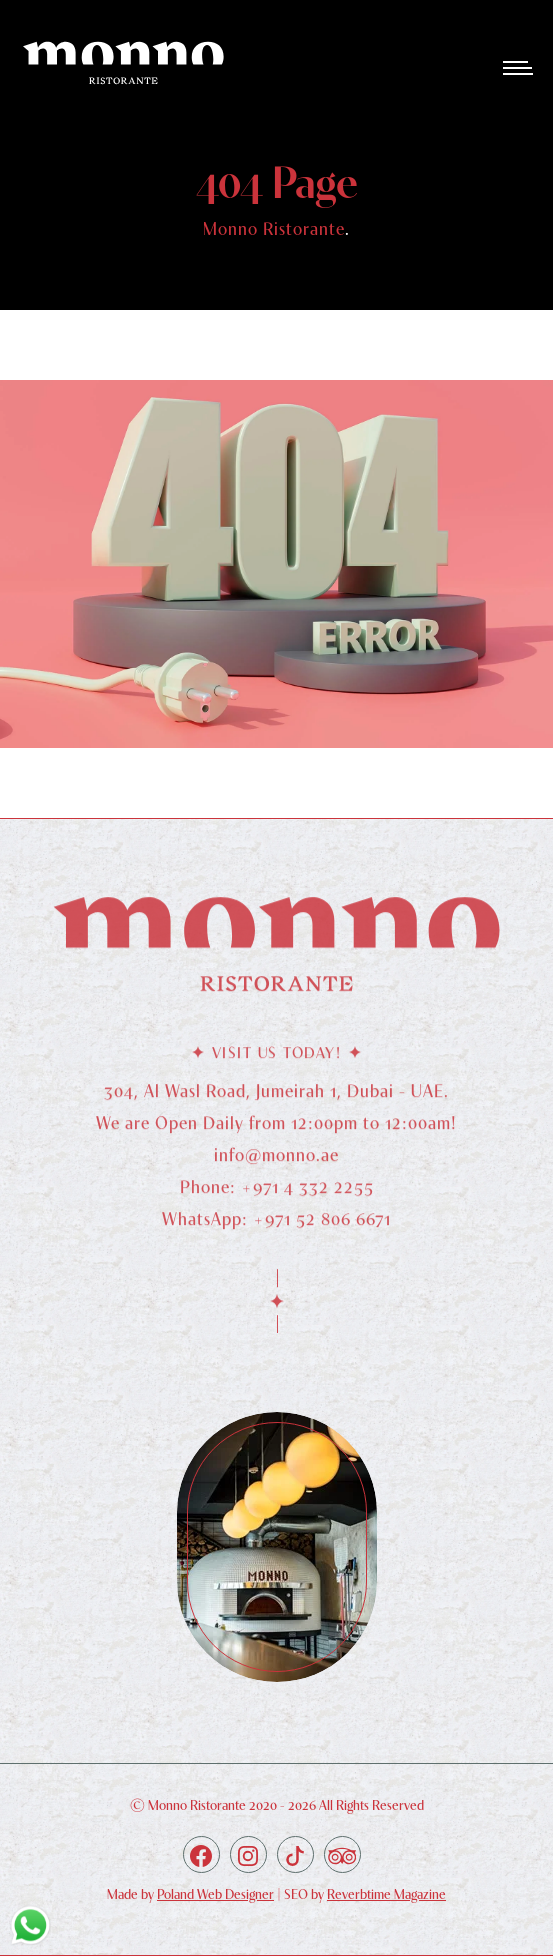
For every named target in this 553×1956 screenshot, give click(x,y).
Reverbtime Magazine (386, 1894)
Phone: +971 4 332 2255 (277, 1196)
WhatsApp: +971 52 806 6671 (276, 1228)
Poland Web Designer (215, 1894)
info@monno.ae (276, 1164)
